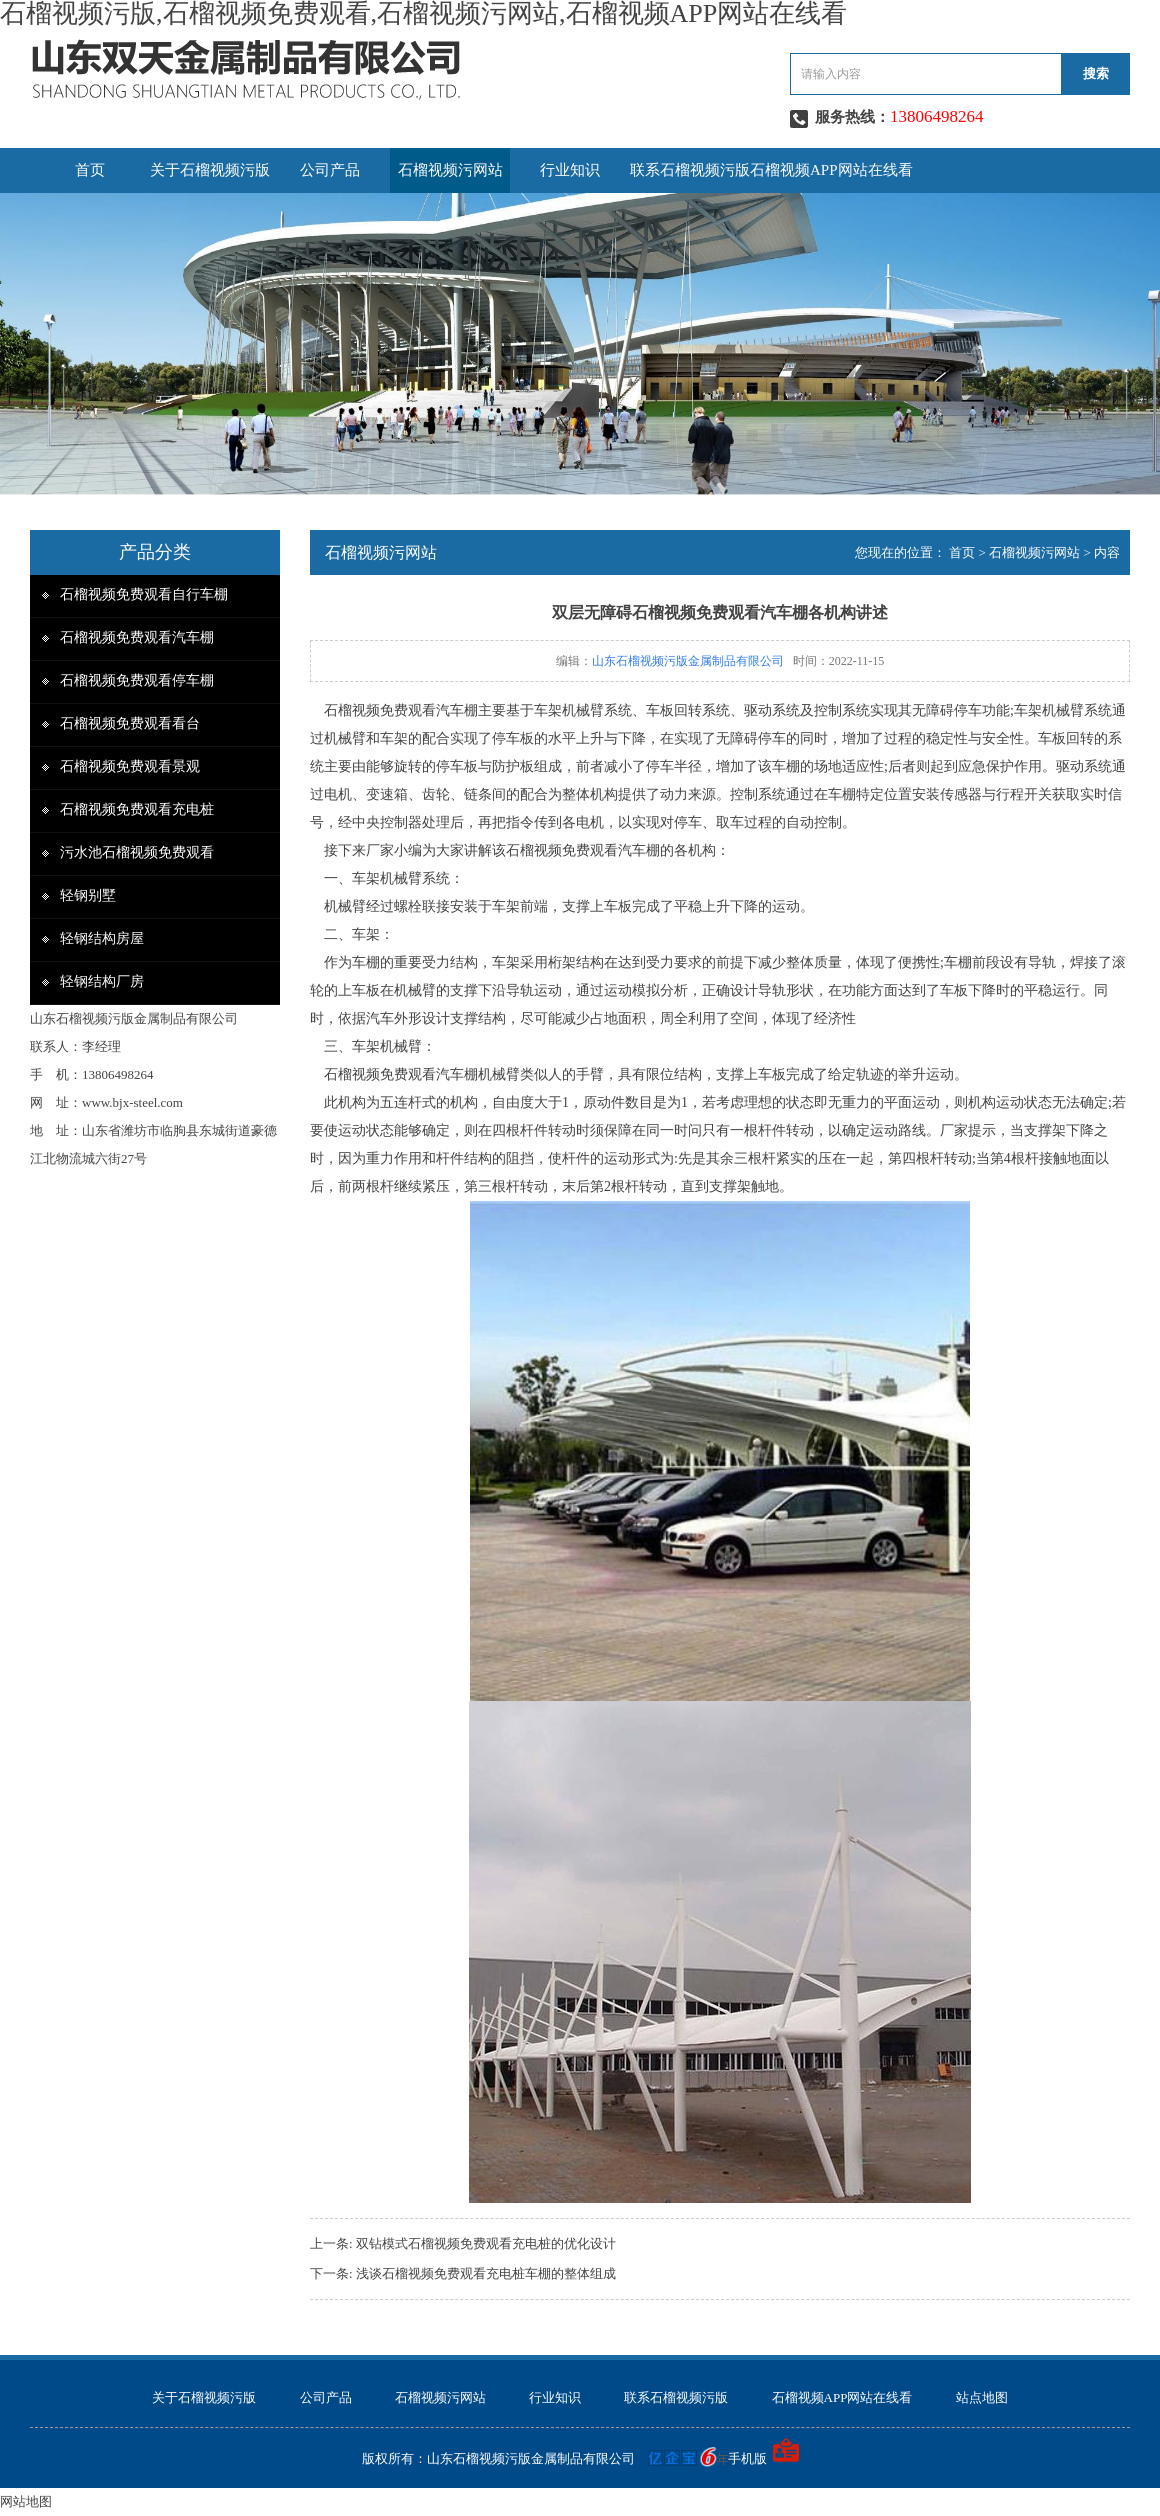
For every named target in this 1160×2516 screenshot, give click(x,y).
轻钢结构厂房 (102, 981)
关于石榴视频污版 (210, 170)
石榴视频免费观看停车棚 (137, 680)
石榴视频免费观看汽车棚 (137, 637)
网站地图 (26, 2501)
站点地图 (982, 2397)
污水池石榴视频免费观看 (137, 852)
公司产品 (330, 170)
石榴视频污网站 (450, 170)
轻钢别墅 (88, 895)
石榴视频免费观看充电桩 (137, 809)
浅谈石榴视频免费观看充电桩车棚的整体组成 (486, 2273)
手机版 (747, 2458)
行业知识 (570, 170)
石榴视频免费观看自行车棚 (144, 594)
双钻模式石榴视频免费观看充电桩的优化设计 (486, 2243)
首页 (90, 170)
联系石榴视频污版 (690, 170)
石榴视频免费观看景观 (130, 766)
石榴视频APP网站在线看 (831, 170)
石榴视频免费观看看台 (130, 723)
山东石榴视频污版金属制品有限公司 (688, 661)
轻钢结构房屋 (102, 938)
